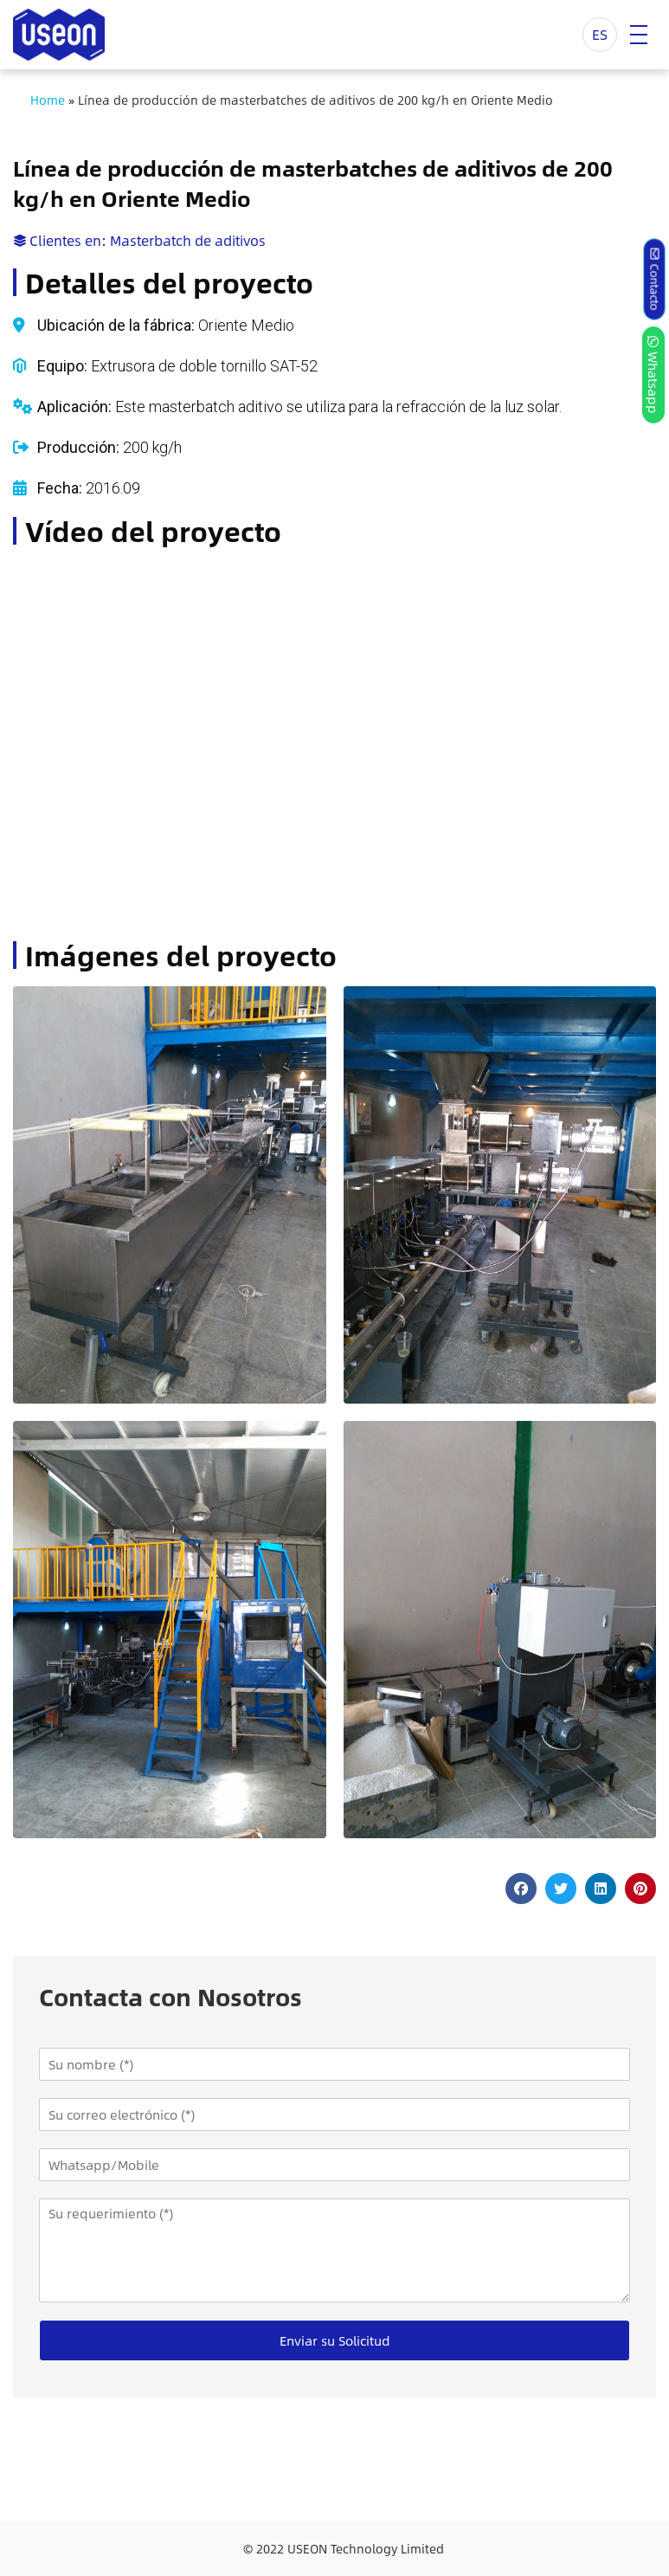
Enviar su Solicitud (335, 2340)
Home (47, 99)
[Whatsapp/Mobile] (334, 2164)
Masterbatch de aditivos (188, 240)
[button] (521, 1888)
